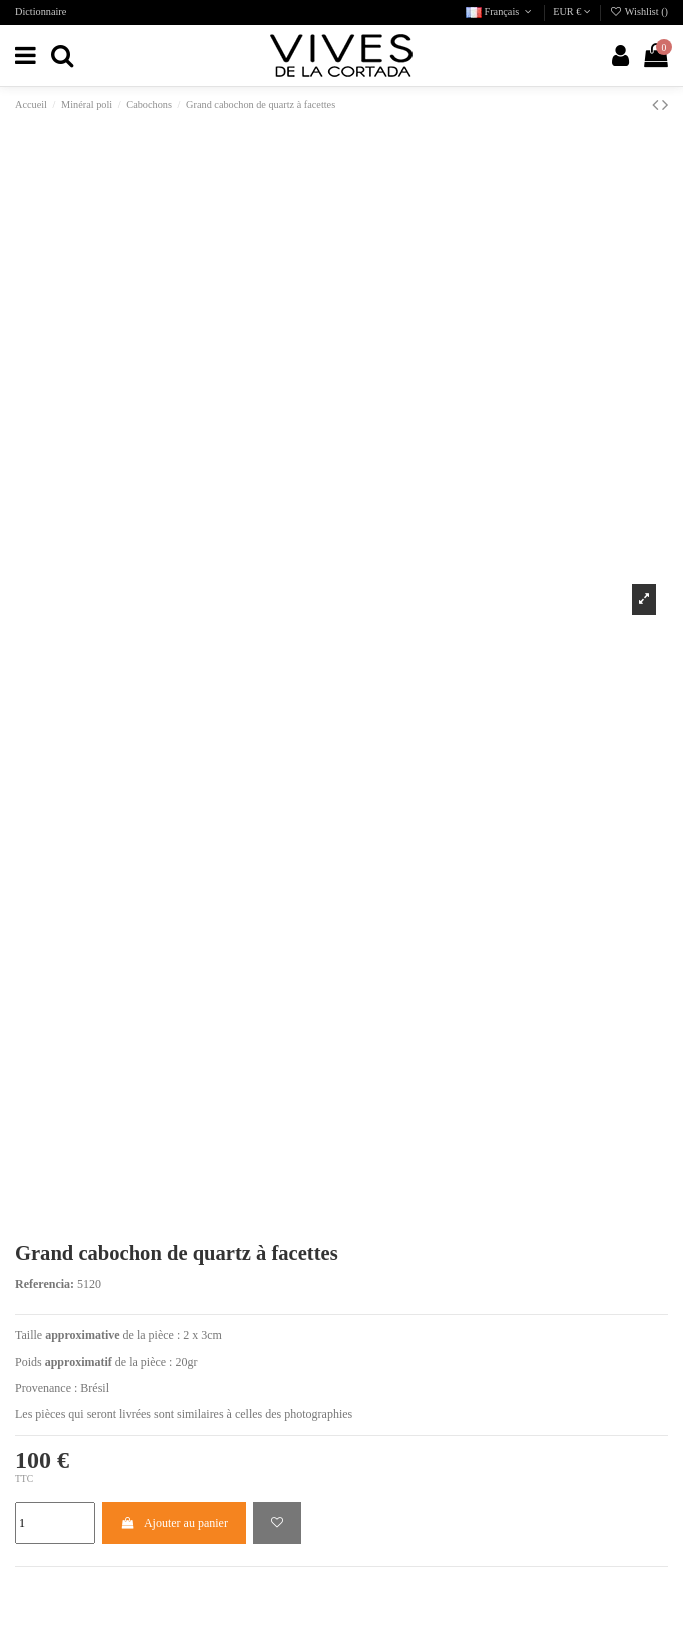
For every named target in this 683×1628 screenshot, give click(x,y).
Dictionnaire (40, 11)
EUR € (572, 11)
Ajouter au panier (174, 1523)
